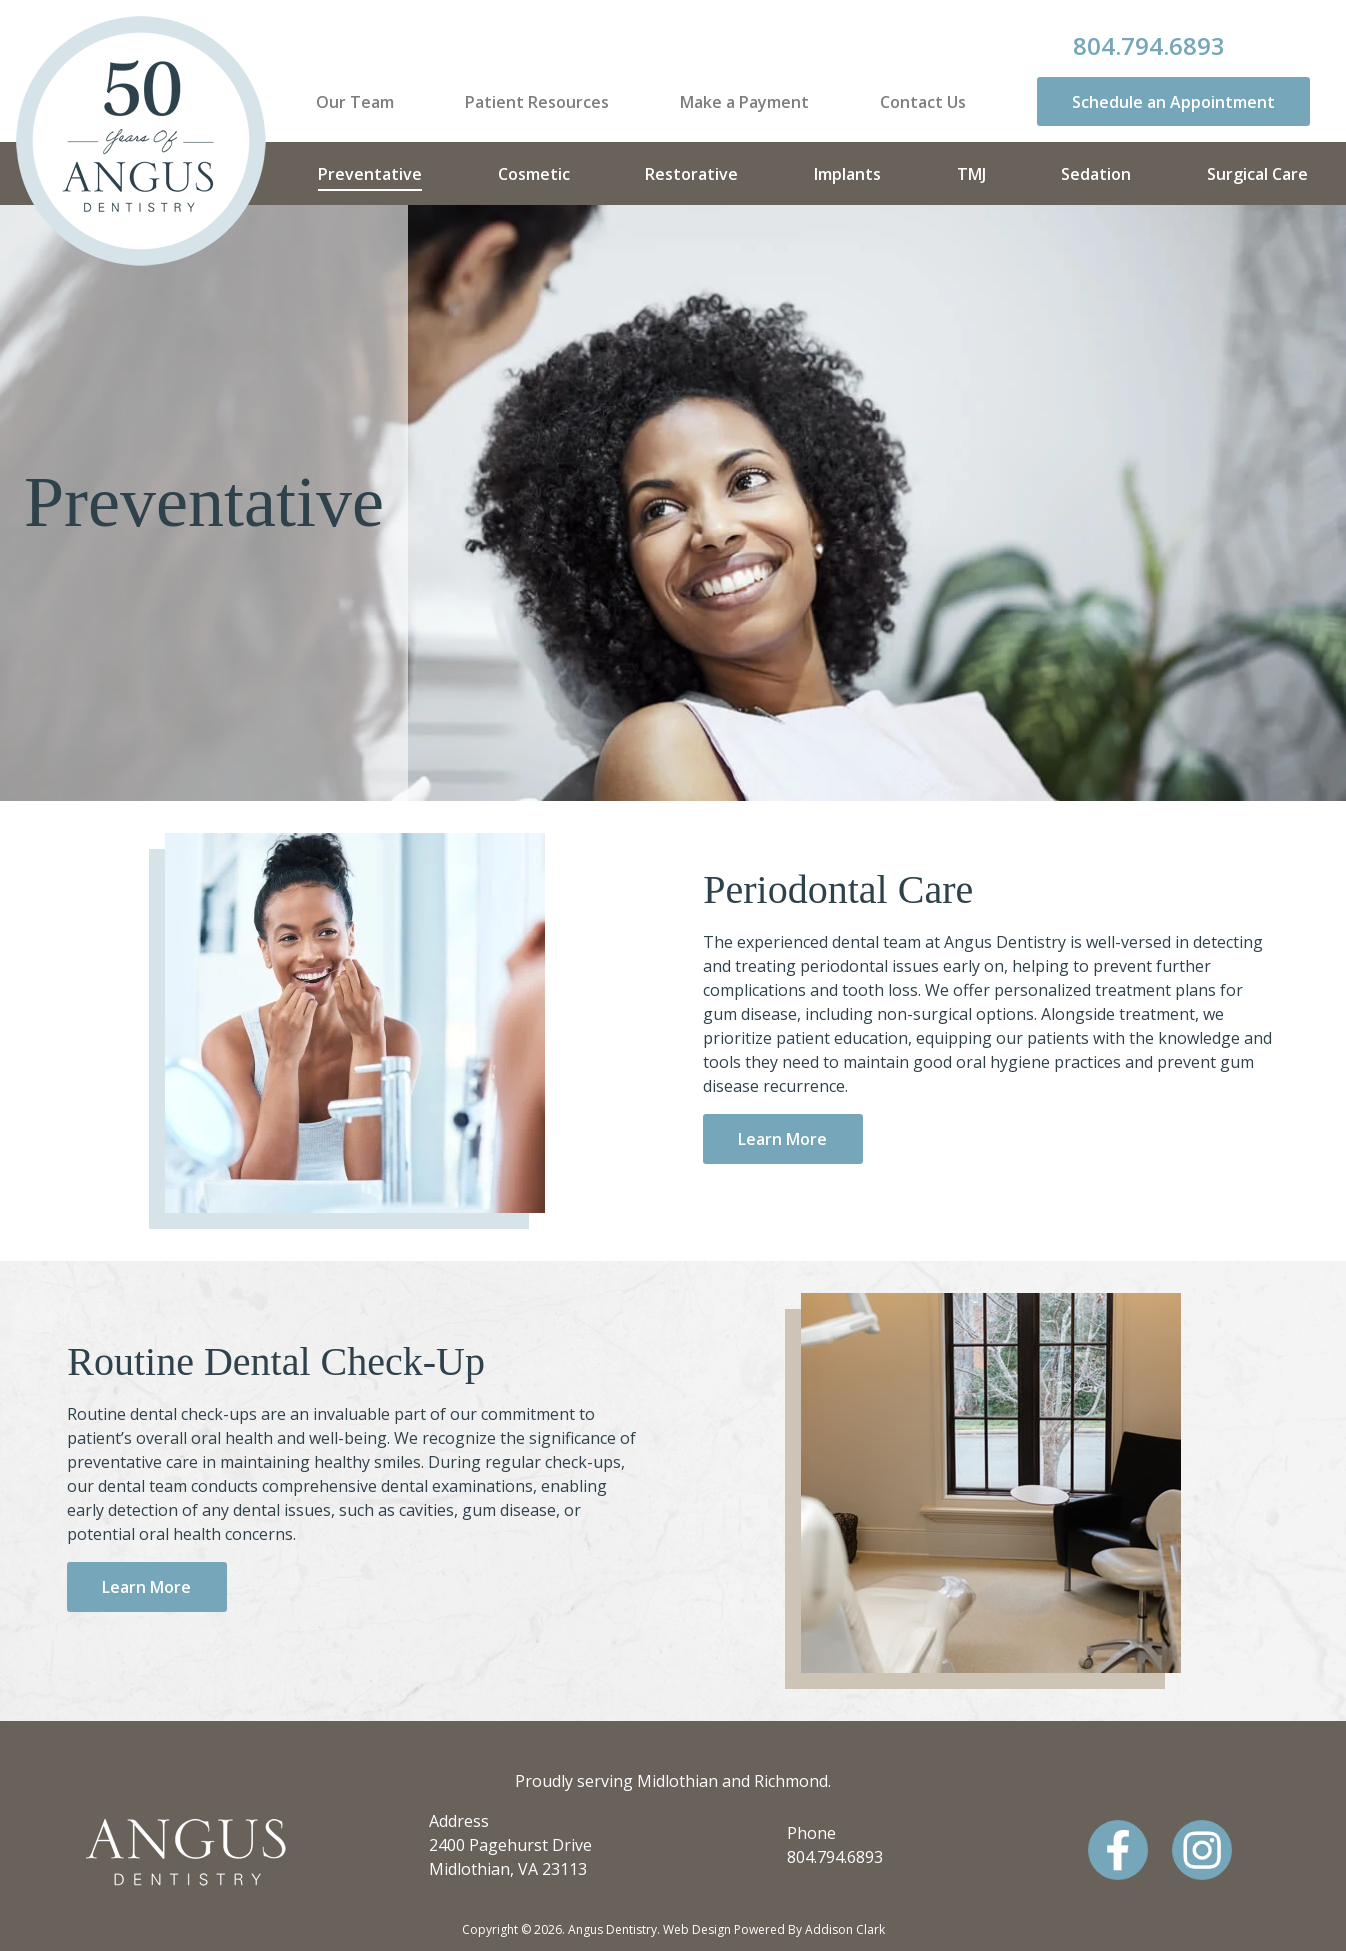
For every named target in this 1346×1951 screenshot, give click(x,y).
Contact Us (923, 102)
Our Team (355, 102)
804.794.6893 (1149, 45)
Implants (847, 174)
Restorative (691, 174)
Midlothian (677, 1781)
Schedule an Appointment (1173, 102)
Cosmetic (534, 174)
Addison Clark (845, 1929)
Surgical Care (1257, 174)
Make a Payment (744, 102)
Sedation (1096, 174)
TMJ (971, 174)
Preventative (370, 174)
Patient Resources (537, 102)
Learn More (782, 1139)
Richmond (791, 1781)
